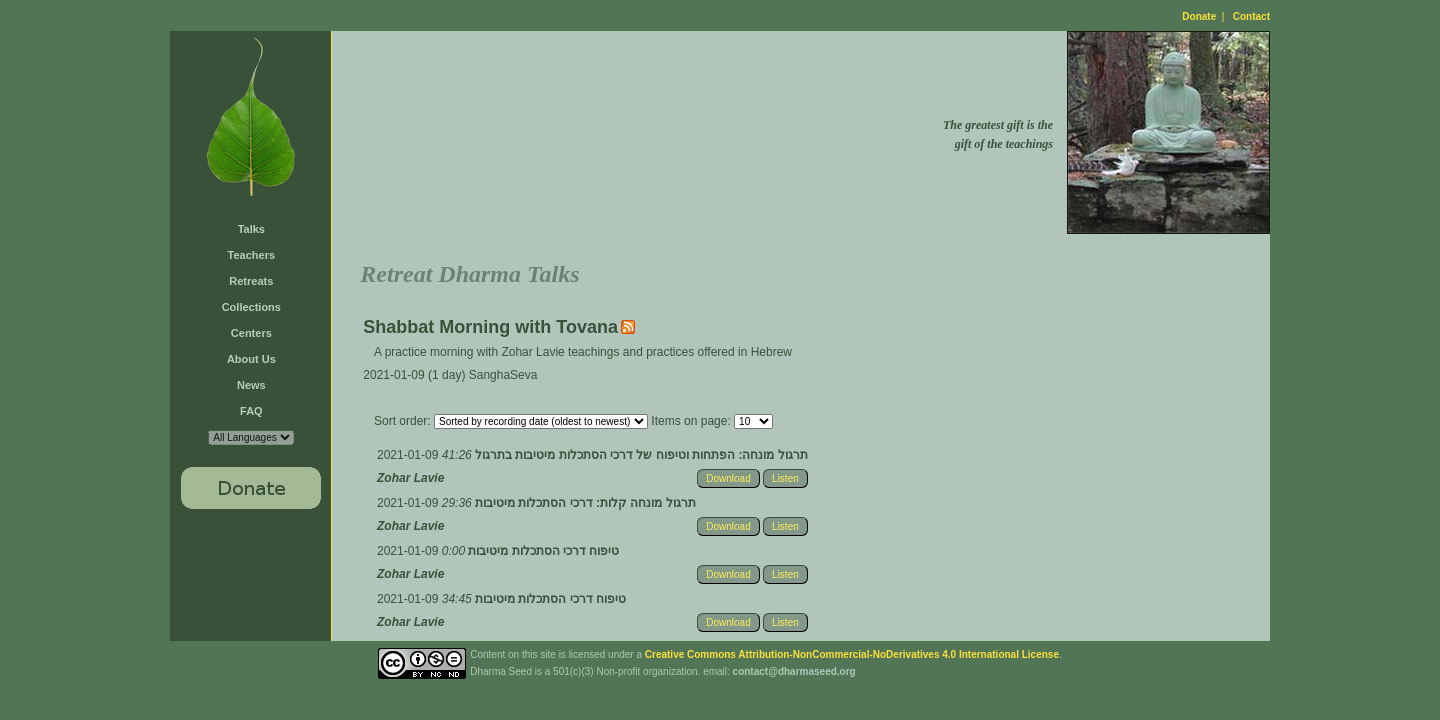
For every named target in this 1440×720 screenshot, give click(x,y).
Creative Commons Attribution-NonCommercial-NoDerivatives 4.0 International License (852, 654)
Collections (251, 307)
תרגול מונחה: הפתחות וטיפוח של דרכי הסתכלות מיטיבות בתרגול (640, 455)
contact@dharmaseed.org (794, 671)
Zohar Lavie (410, 478)
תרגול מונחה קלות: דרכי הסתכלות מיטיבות (584, 503)
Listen (785, 478)
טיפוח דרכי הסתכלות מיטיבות (542, 551)
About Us (251, 359)
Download (728, 478)
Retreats (251, 281)
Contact (1251, 16)
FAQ (251, 411)
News (251, 385)
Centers (251, 333)
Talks (251, 229)
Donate (1199, 16)
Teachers (252, 255)
